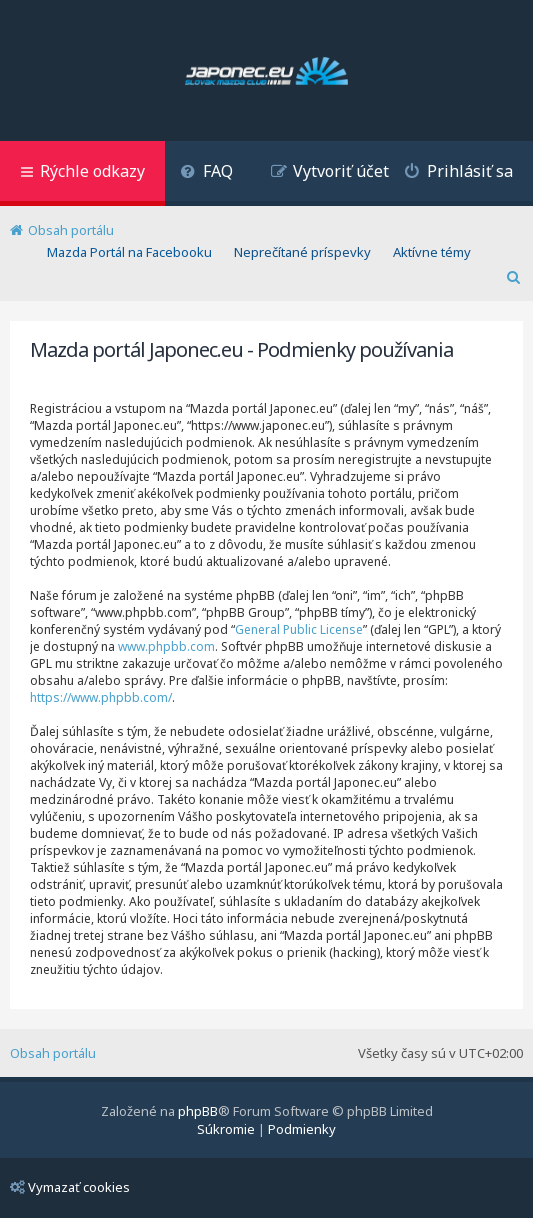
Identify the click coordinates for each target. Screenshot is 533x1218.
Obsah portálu (53, 1053)
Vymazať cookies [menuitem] (70, 1187)
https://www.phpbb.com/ (101, 697)
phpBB (198, 1111)
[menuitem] (206, 173)
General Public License (299, 629)
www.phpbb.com (166, 646)
